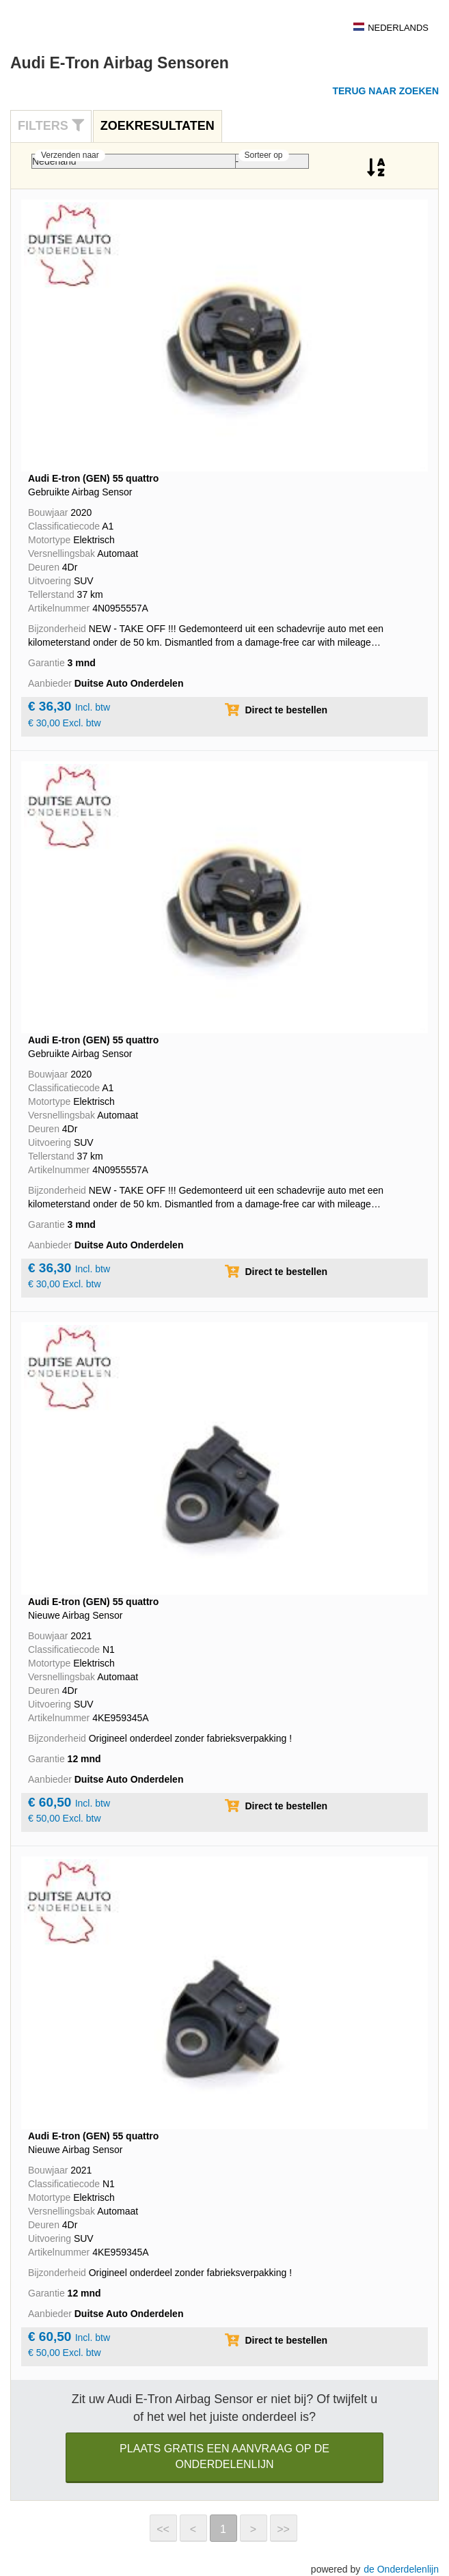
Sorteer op (264, 155)
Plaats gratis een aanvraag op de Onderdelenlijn (224, 2456)
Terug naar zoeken (385, 90)
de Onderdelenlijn (401, 2569)
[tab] (51, 126)
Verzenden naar (70, 155)
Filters (51, 126)
